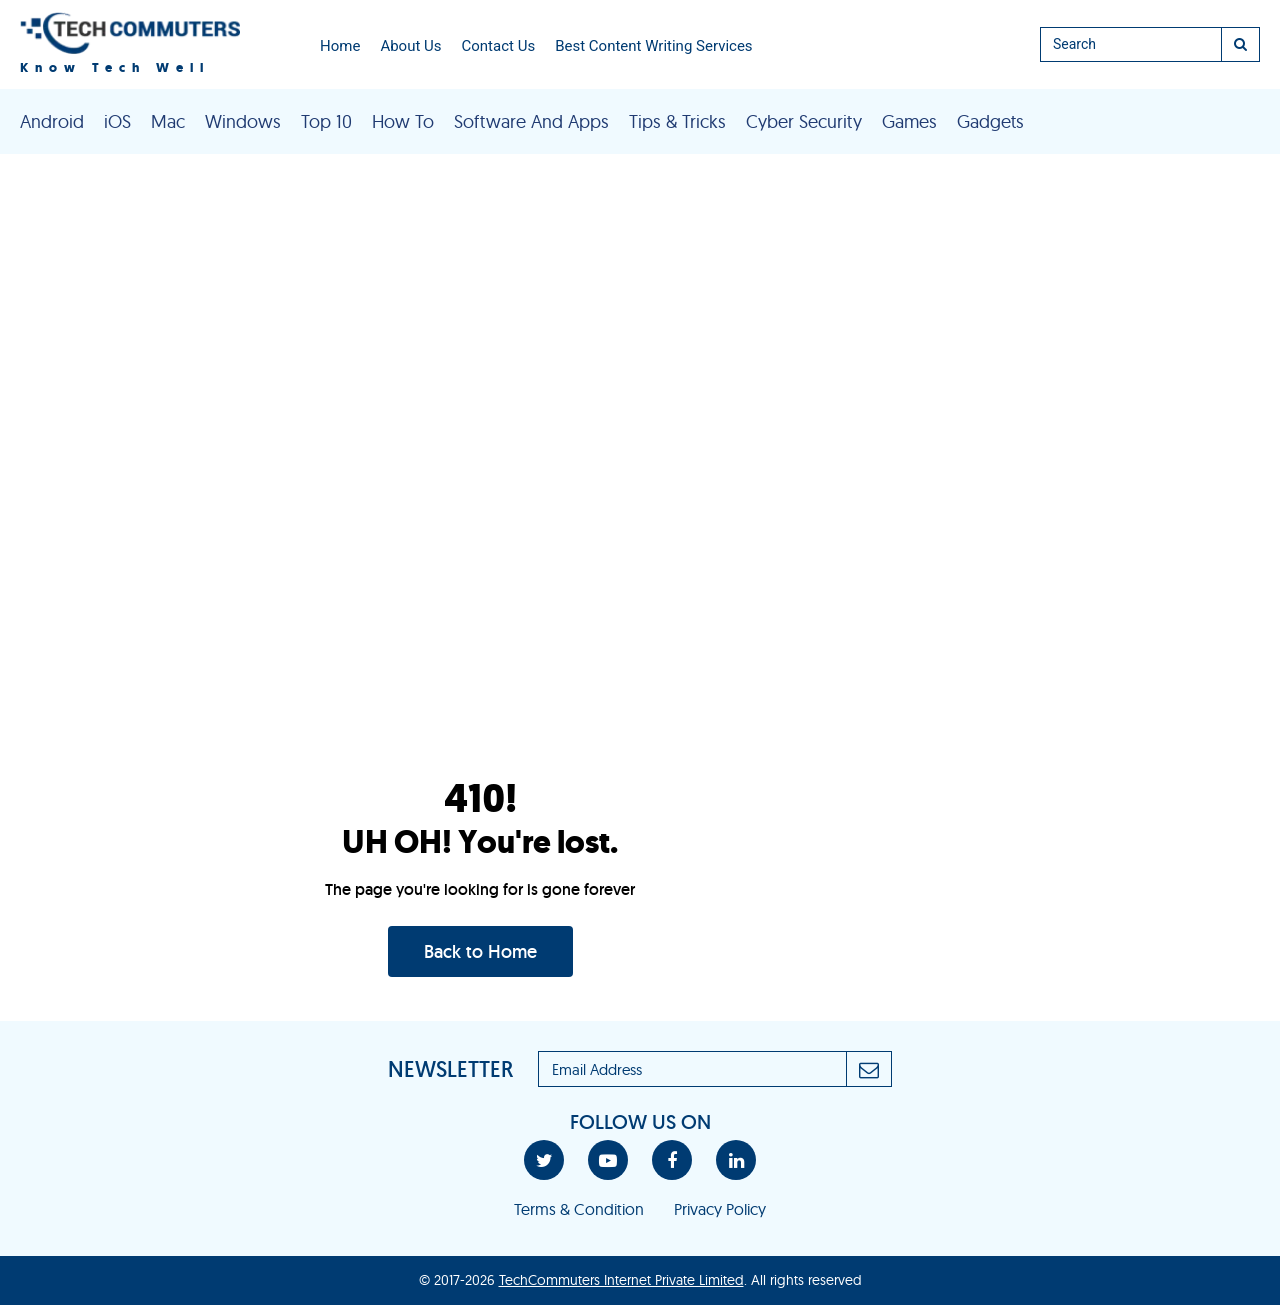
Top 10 (326, 121)
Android (52, 121)
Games (909, 121)
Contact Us (499, 46)
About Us (410, 46)
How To (403, 121)
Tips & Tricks (677, 121)
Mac (168, 121)
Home (340, 46)
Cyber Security (804, 121)
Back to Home (480, 951)
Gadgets (990, 121)
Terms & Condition (579, 1209)
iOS (117, 121)
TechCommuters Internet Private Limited (621, 1280)
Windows (243, 121)
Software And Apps (531, 121)
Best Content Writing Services (653, 46)
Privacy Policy (720, 1209)
